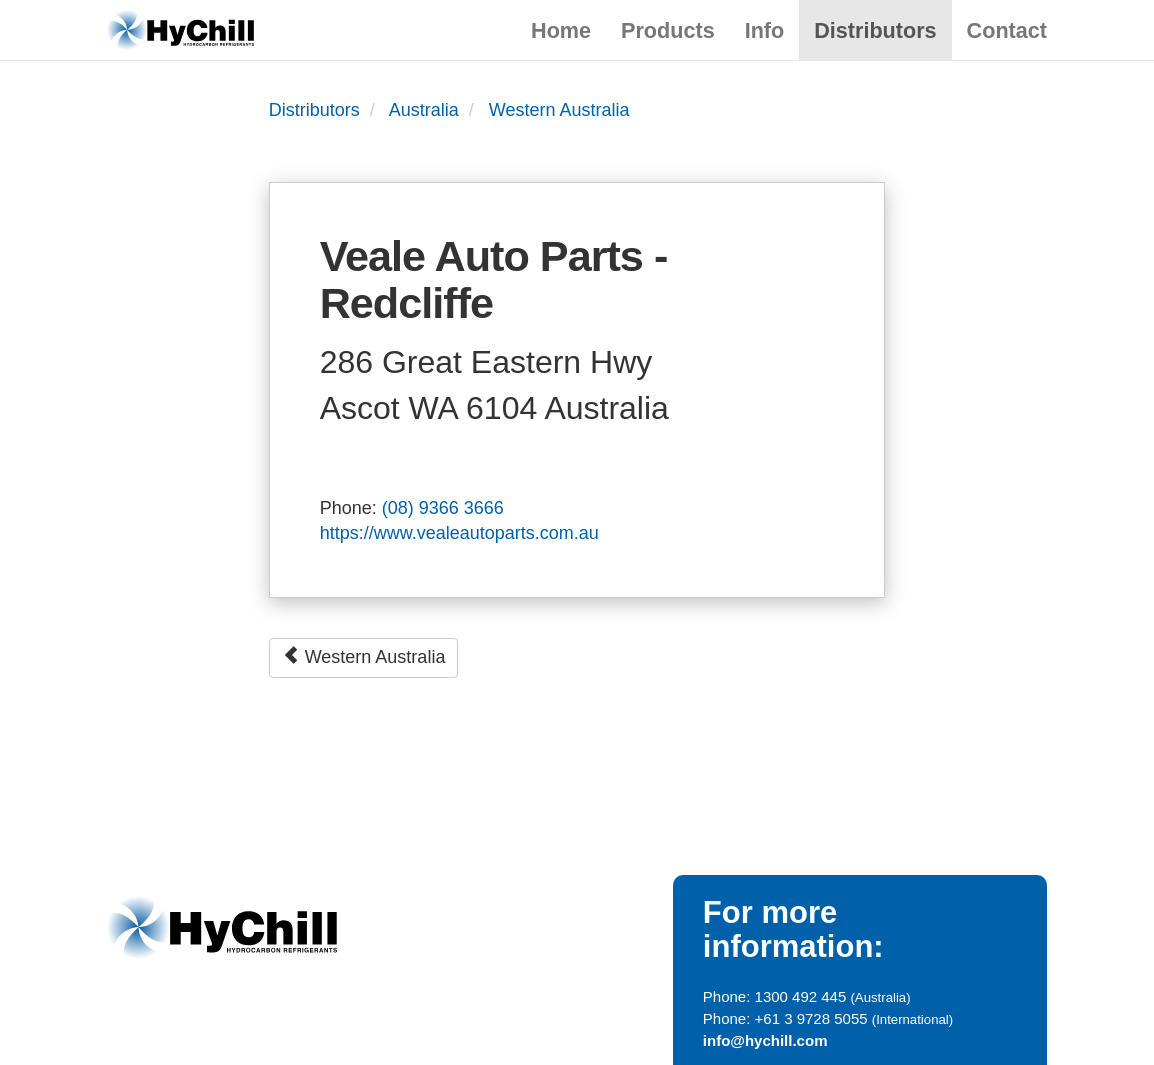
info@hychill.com (765, 1040)
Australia (424, 110)
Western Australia (559, 110)
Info (765, 30)
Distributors (875, 30)
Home (561, 30)
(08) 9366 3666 (443, 508)
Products (668, 30)
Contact (1007, 30)
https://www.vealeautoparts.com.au (459, 533)
